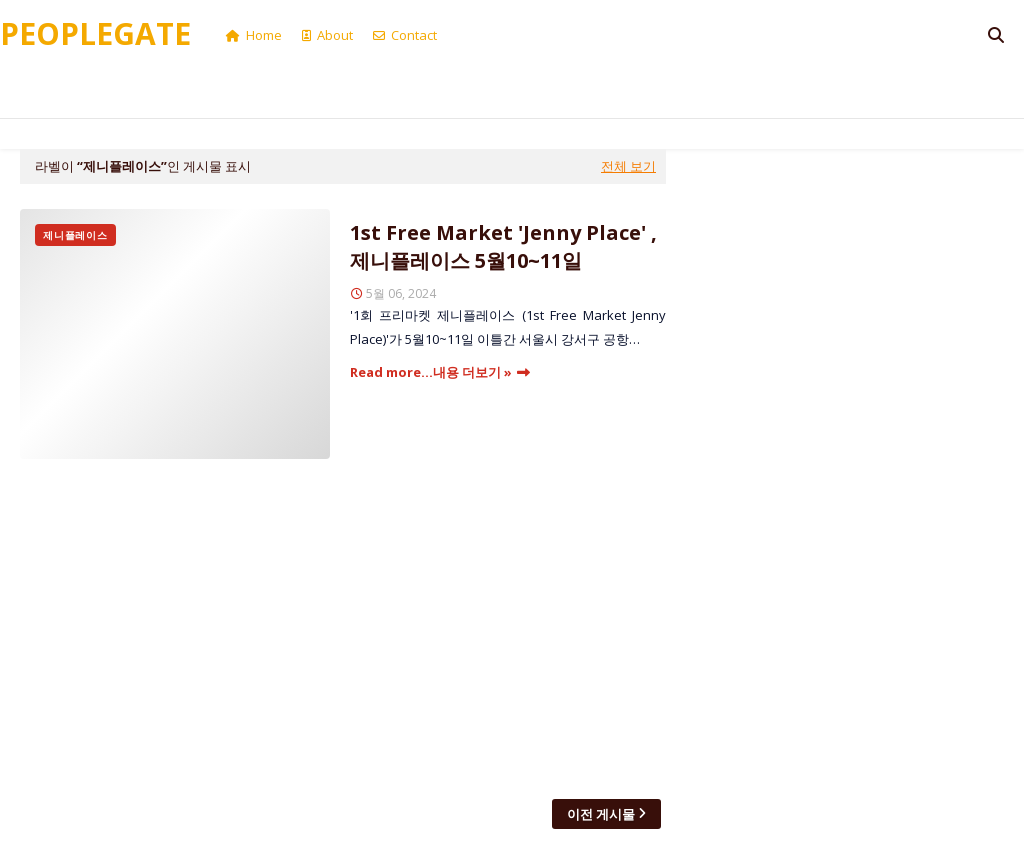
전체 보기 (628, 166)
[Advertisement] (343, 629)
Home (254, 35)
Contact (405, 35)
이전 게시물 (601, 814)
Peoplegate (95, 33)
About (327, 35)
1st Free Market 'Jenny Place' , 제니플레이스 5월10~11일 (503, 246)
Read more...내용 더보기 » (431, 372)
